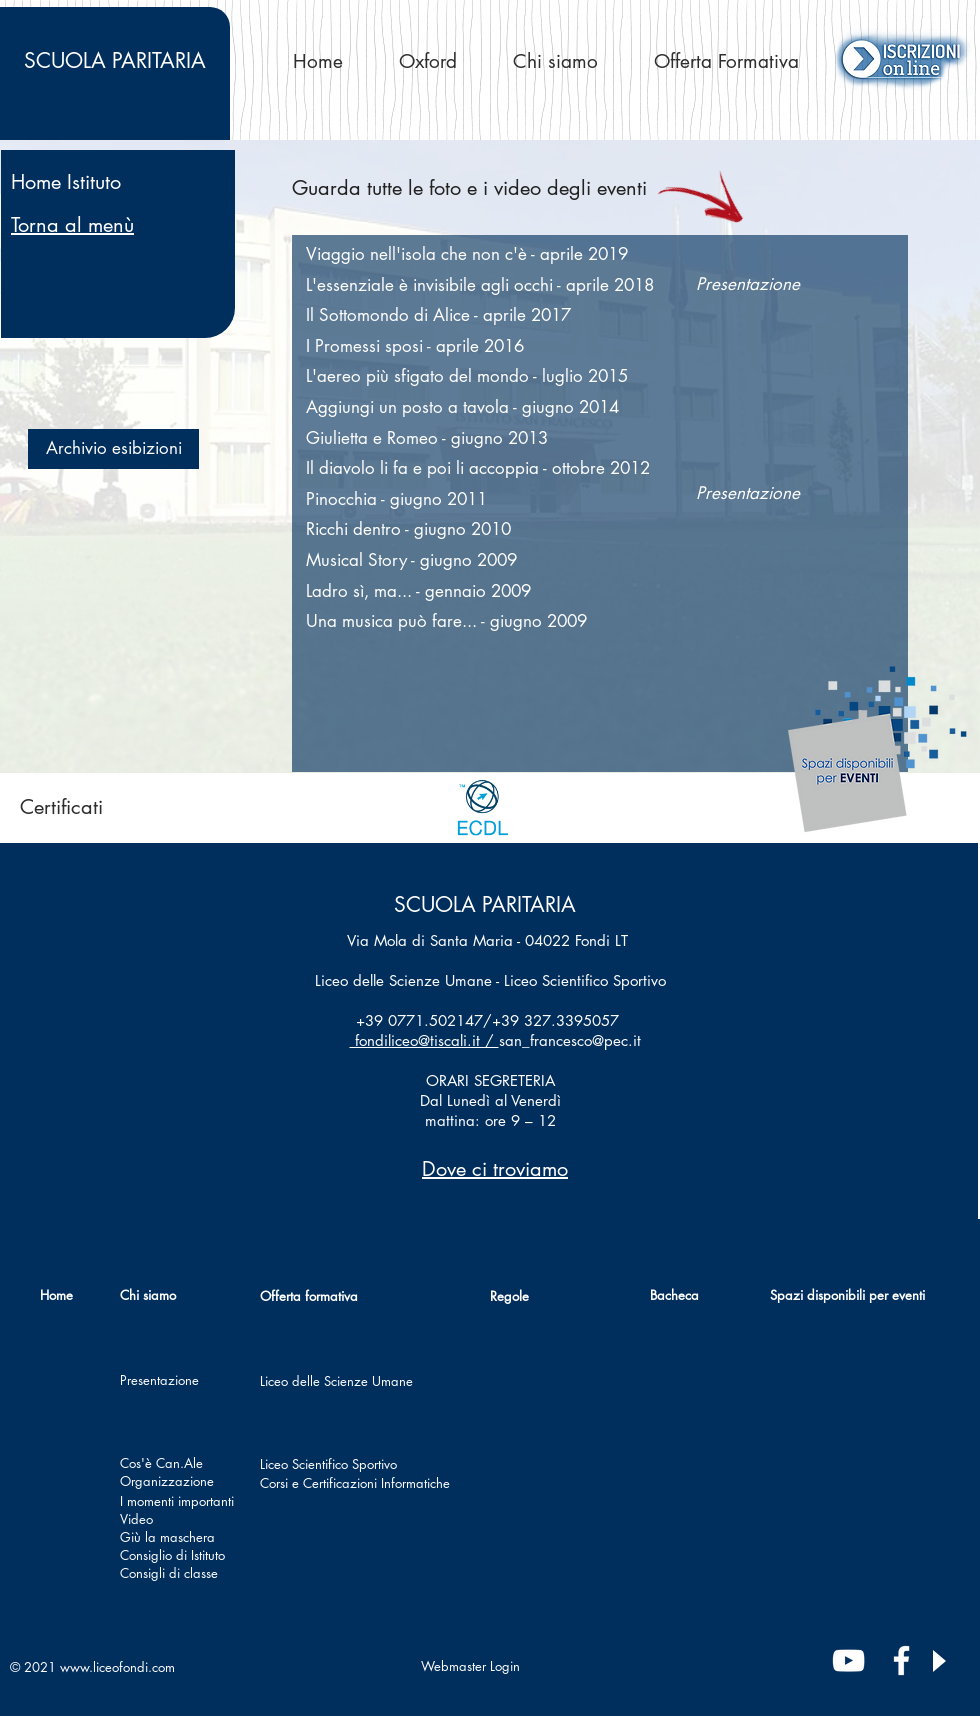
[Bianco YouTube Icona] (848, 1660)
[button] (113, 449)
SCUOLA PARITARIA (485, 904)
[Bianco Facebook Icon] (901, 1660)
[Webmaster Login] (470, 1666)
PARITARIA (115, 60)
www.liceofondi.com (117, 1667)
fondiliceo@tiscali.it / (424, 1040)
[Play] (938, 1661)
